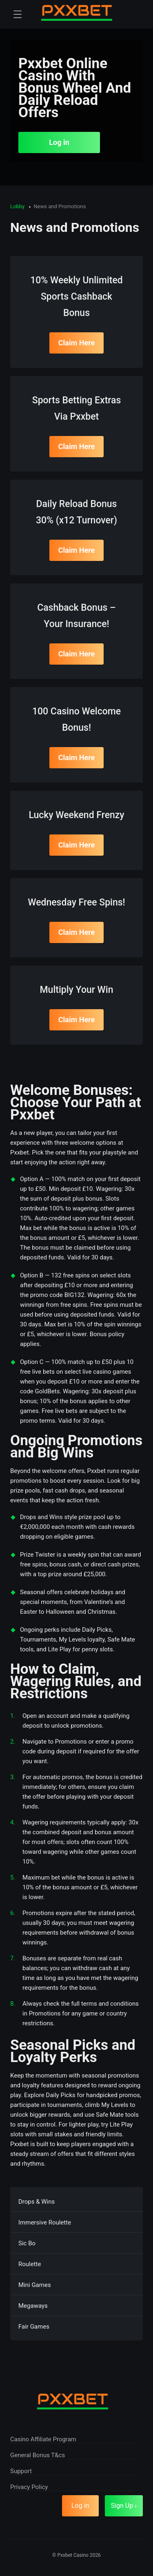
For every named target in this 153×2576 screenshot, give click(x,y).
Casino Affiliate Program (43, 2439)
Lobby (18, 206)
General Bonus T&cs (37, 2455)
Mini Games (34, 2285)
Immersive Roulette (44, 2222)
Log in (59, 142)
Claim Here (76, 342)
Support (21, 2471)
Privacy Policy (29, 2487)
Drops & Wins (36, 2201)
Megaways (33, 2305)
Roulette (29, 2264)
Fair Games (33, 2326)
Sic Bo (26, 2243)
